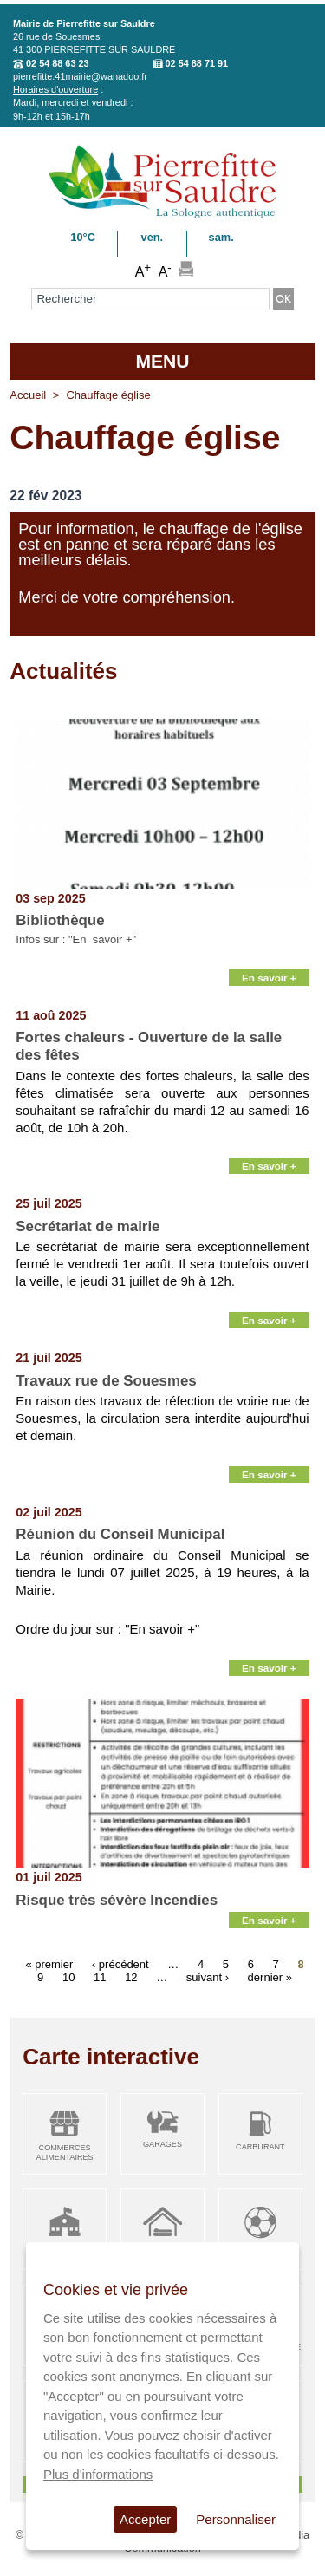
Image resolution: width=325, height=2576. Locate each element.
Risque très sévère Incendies (117, 1900)
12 (131, 1976)
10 (68, 1976)
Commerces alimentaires (65, 2152)
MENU (162, 361)
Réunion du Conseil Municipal (120, 1534)
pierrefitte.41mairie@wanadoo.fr (80, 76)
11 (100, 1976)
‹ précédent (120, 1963)
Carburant (260, 2146)
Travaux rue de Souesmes (106, 1381)
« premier (49, 1963)
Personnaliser (236, 2519)
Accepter (145, 2519)
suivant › (207, 1976)
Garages (162, 2144)
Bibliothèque (60, 920)
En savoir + (269, 977)
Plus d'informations (98, 2474)
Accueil (28, 394)
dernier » (270, 1976)
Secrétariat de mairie (87, 1226)
